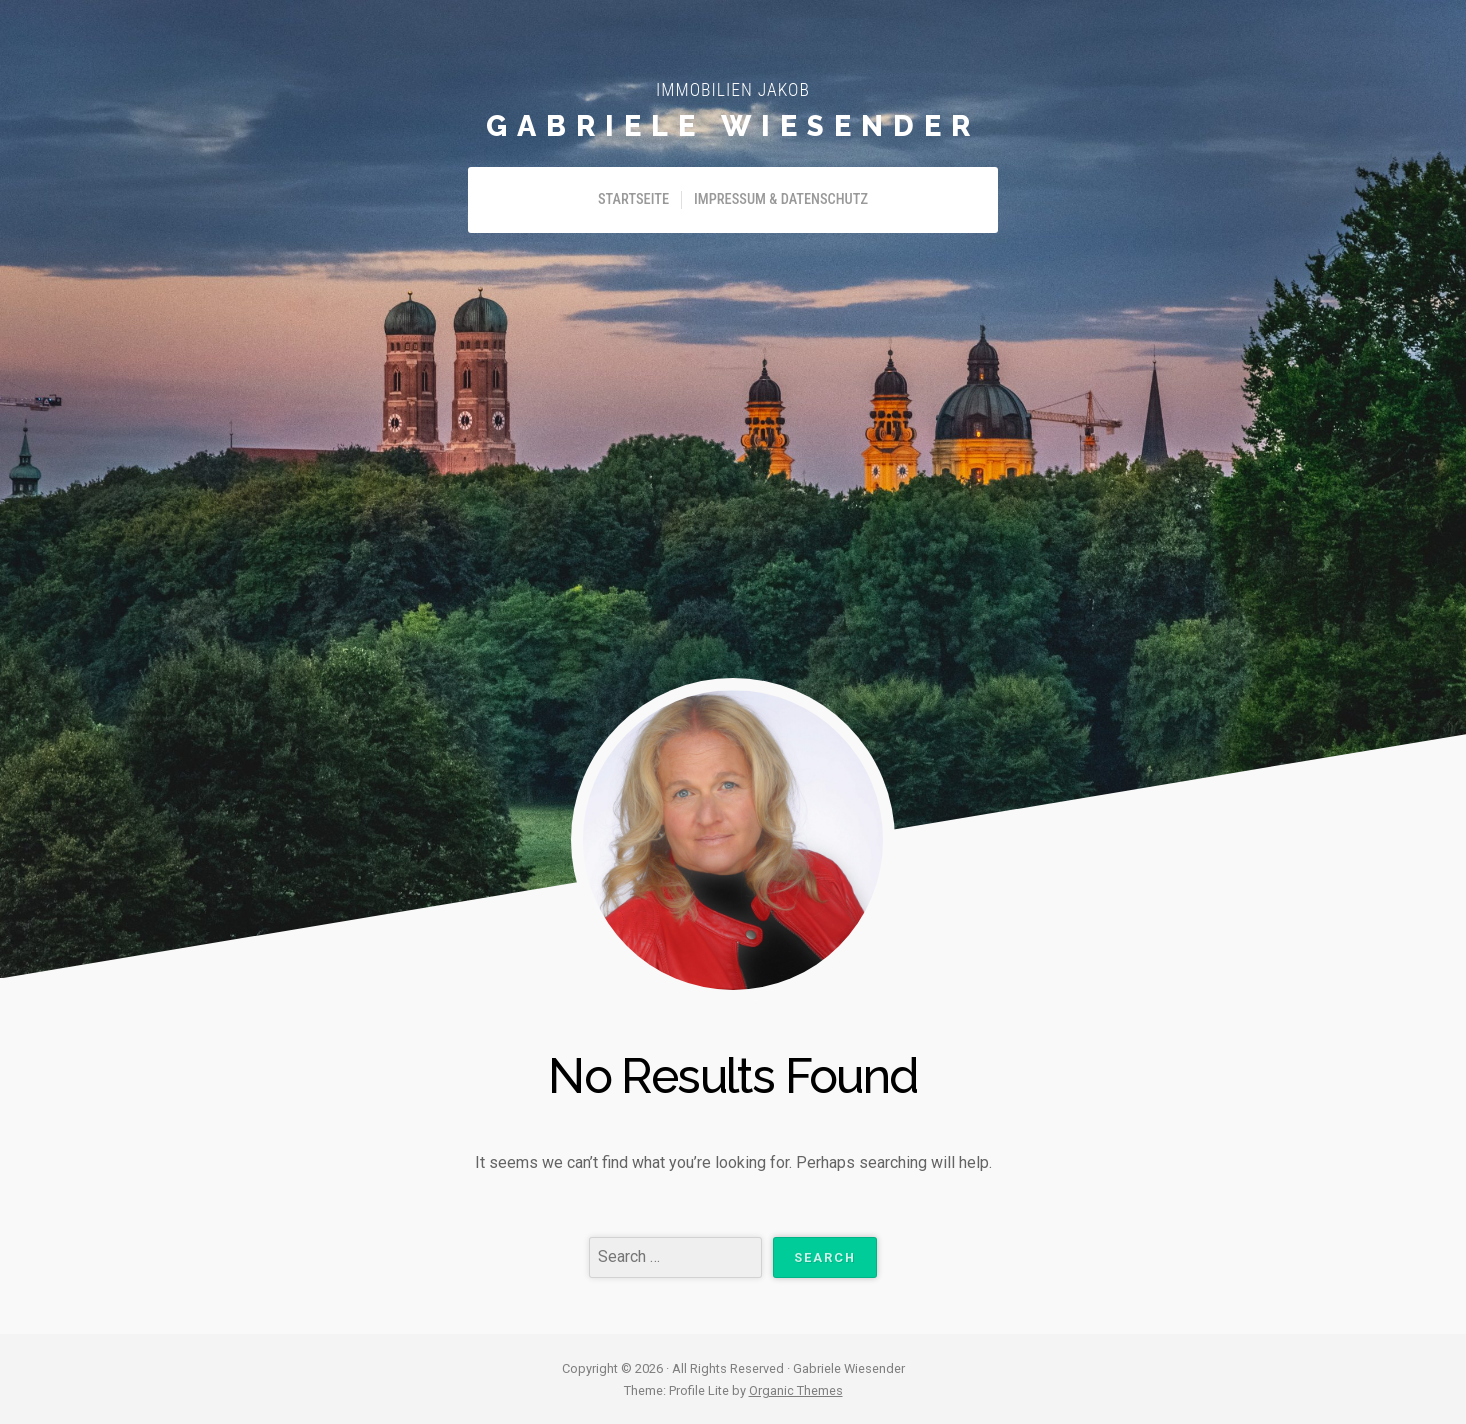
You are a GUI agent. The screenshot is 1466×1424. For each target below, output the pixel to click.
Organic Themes (796, 1390)
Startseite (633, 199)
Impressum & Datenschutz (781, 199)
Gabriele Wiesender (733, 126)
